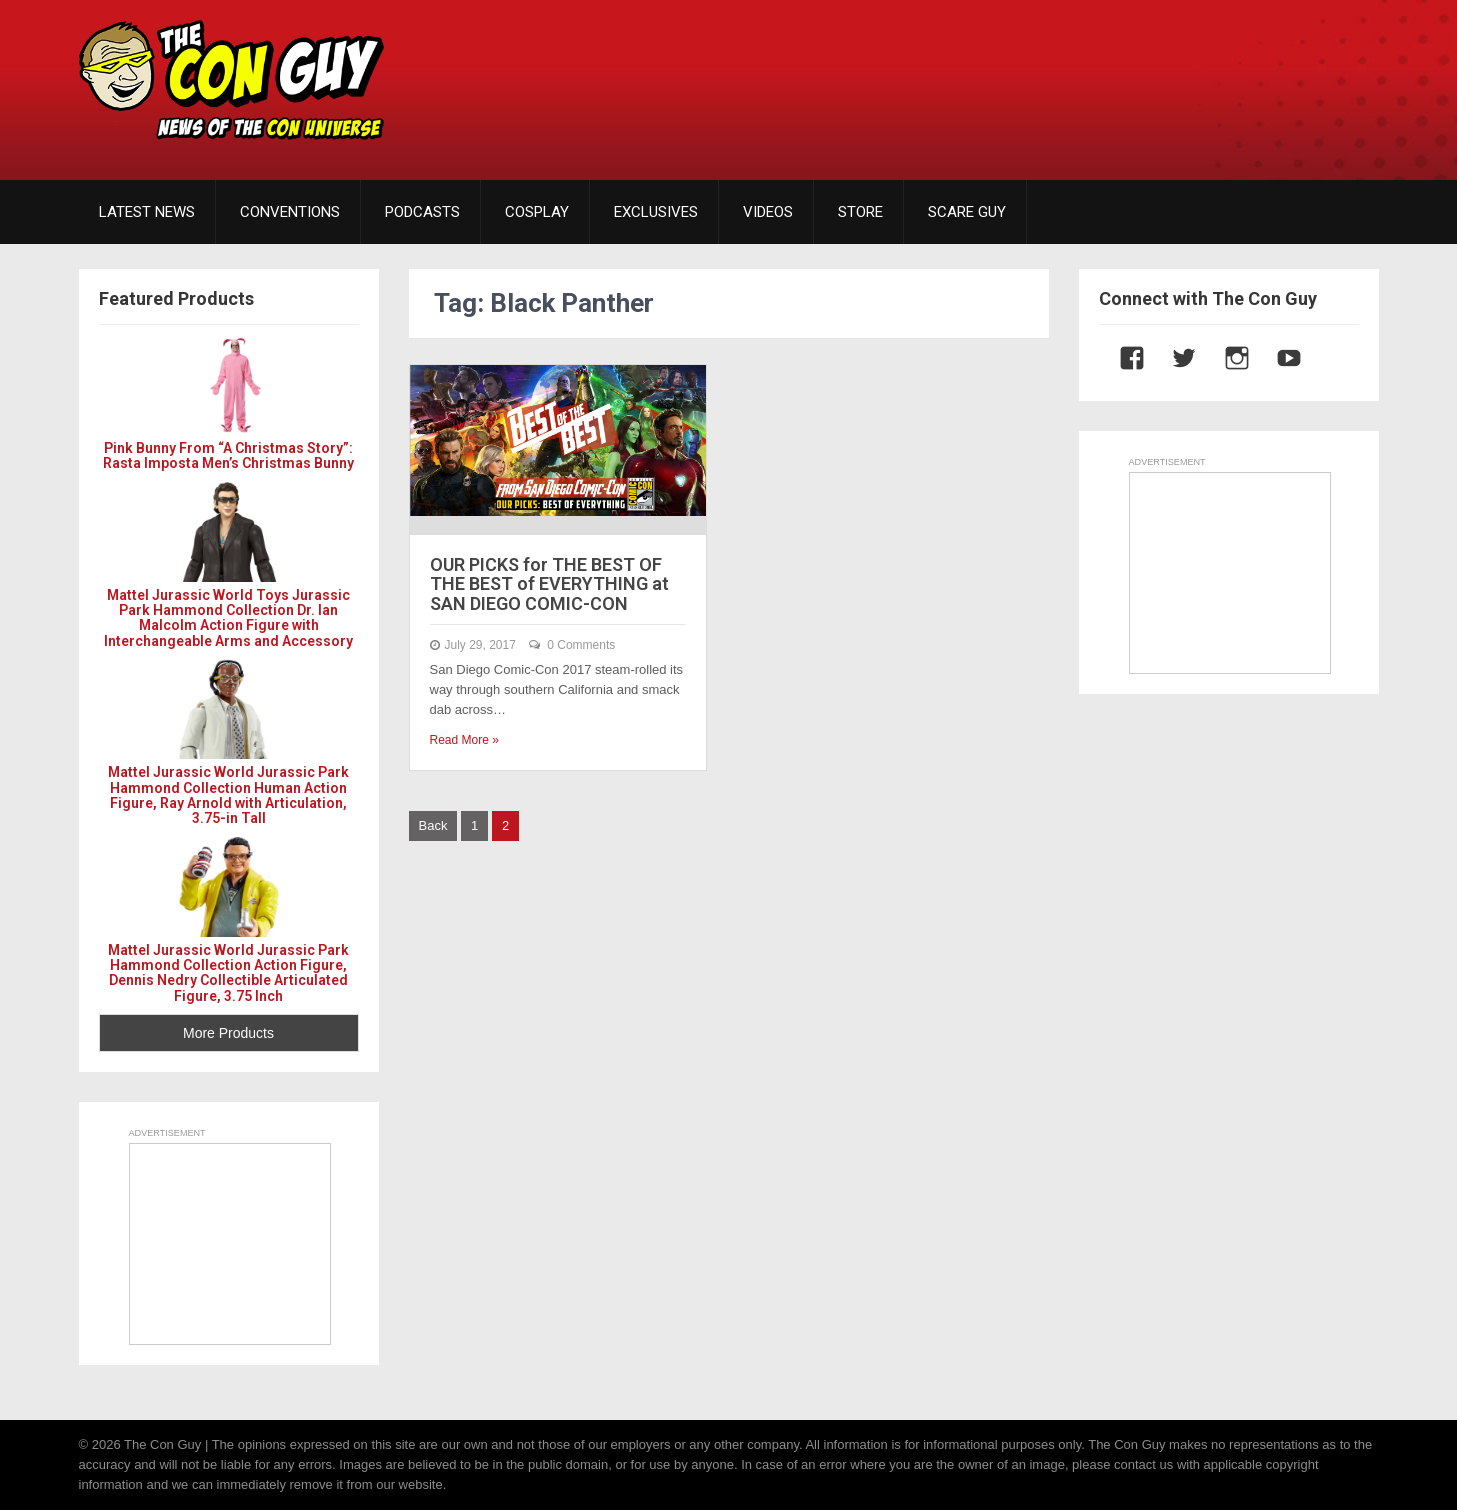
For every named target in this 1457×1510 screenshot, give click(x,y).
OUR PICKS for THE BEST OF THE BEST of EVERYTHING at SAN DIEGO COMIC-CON (549, 584)
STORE (860, 212)
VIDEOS (768, 212)
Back (433, 825)
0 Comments (581, 645)
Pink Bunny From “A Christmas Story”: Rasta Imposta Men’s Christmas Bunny (228, 455)
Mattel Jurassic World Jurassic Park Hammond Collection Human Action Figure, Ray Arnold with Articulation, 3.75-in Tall (228, 795)
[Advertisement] (1015, 75)
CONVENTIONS (290, 212)
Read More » (464, 740)
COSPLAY (537, 212)
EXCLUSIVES (656, 212)
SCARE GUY (967, 212)
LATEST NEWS (147, 212)
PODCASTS (422, 212)
